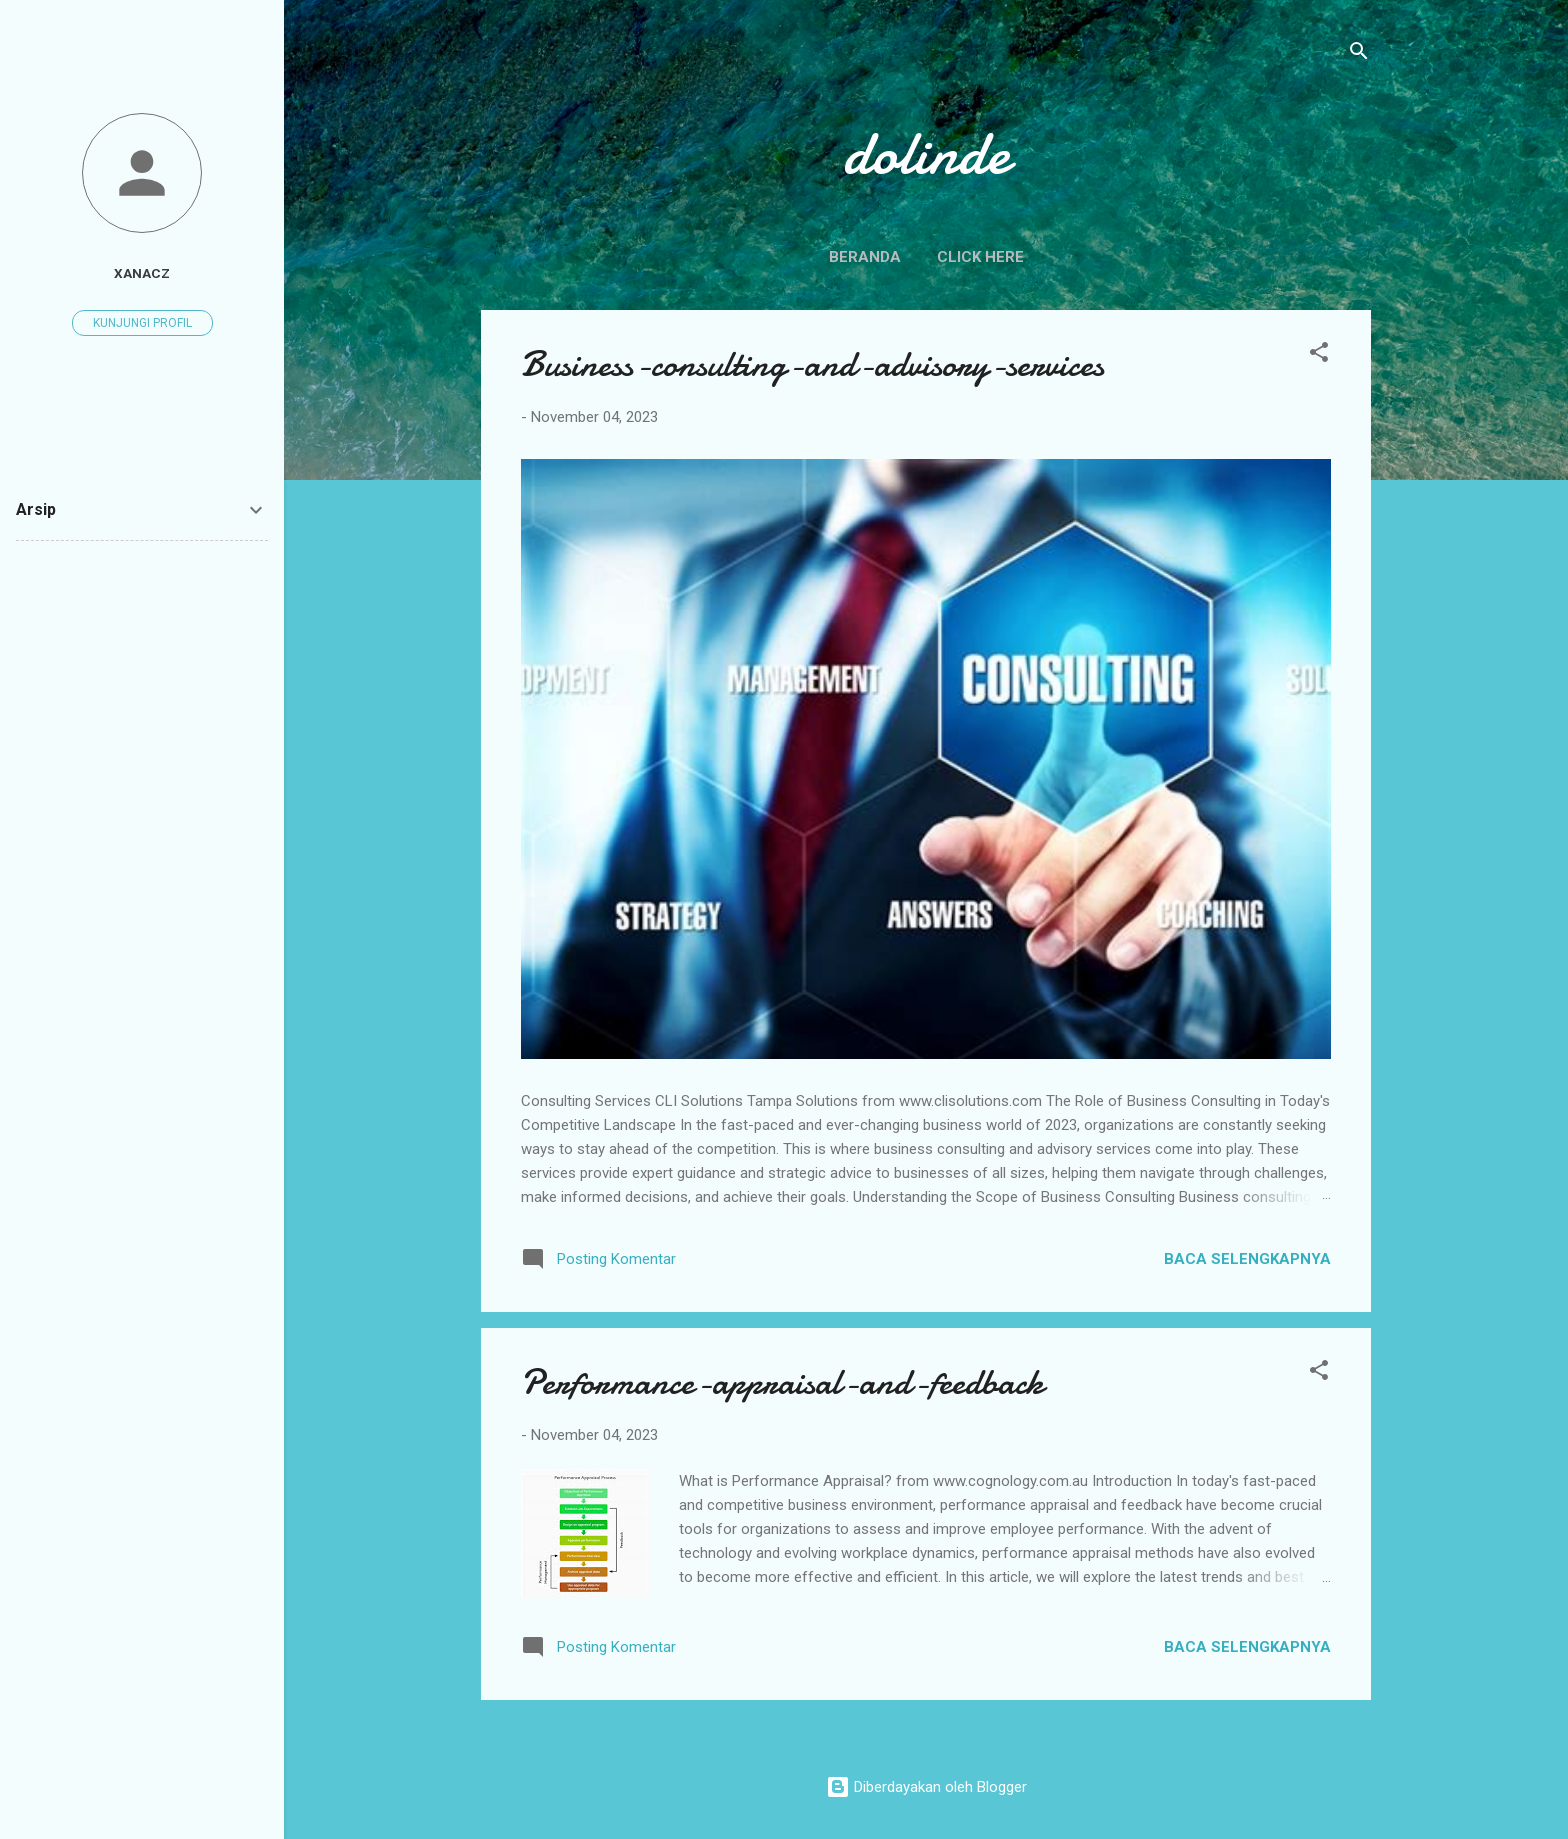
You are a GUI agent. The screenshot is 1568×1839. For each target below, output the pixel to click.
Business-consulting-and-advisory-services (812, 364)
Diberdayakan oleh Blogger (926, 1787)
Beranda (865, 257)
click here (980, 257)
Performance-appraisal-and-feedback (782, 1382)
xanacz (142, 273)
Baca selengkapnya (1247, 1259)
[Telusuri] (1359, 54)
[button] (1319, 355)
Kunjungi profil (142, 323)
